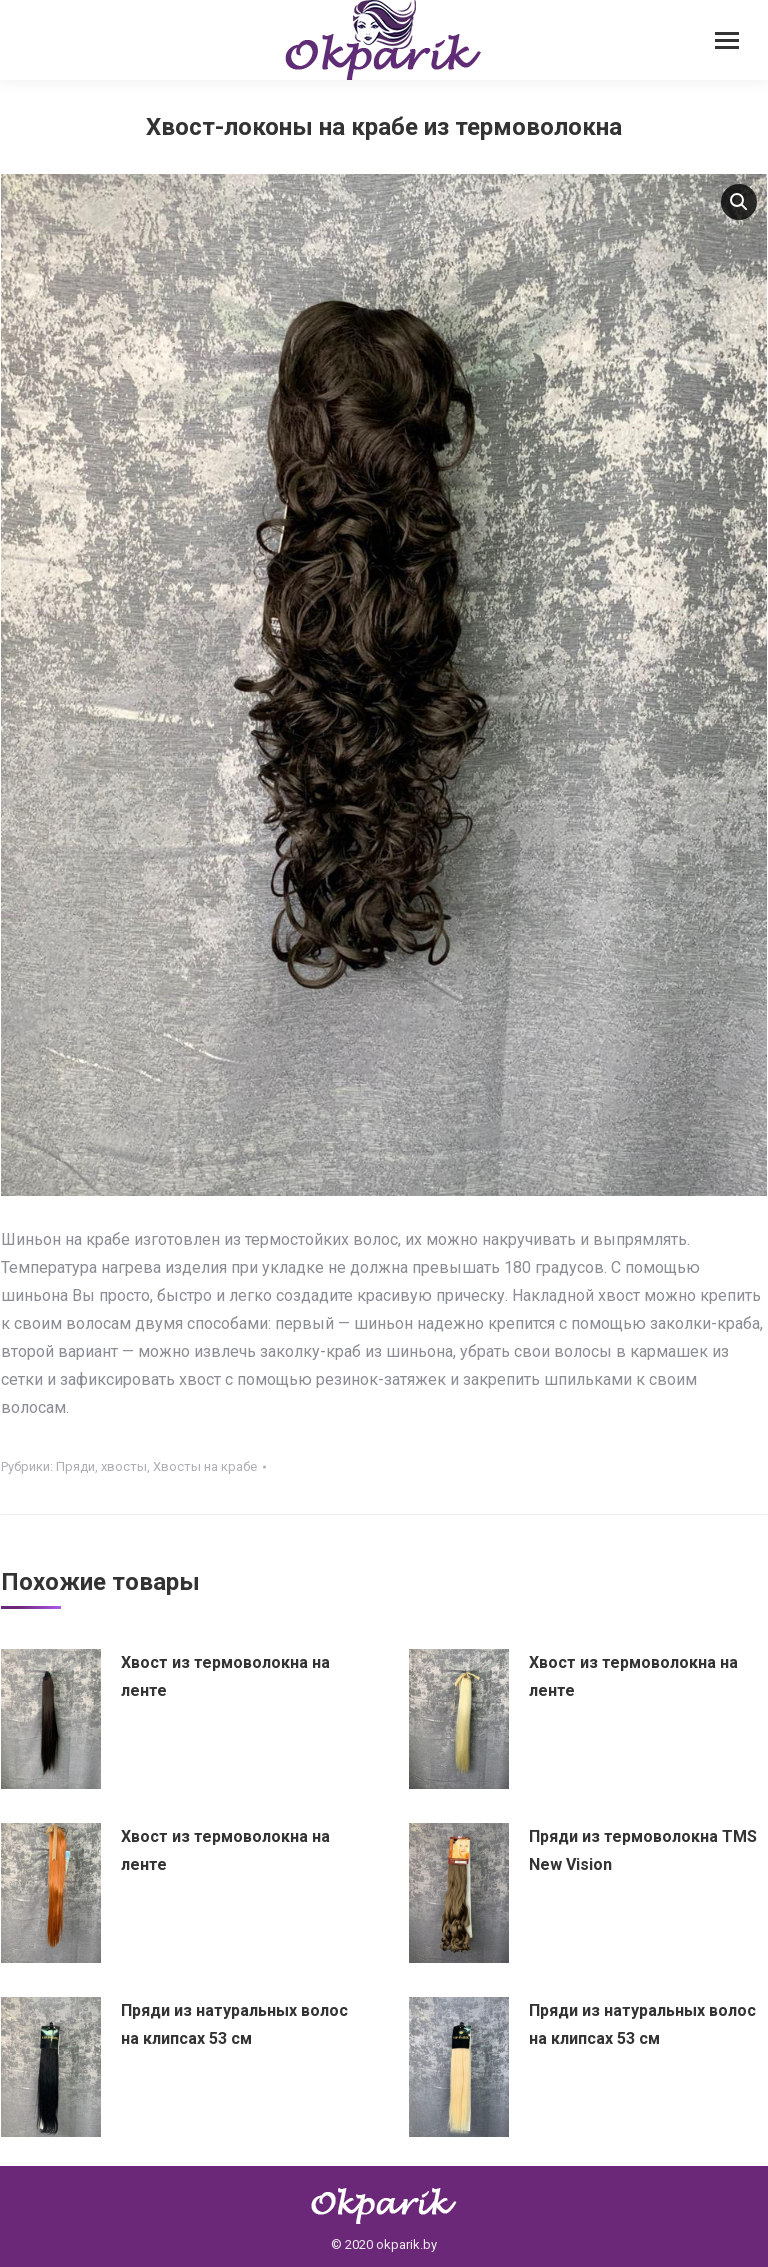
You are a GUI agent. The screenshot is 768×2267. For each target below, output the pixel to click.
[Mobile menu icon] (727, 40)
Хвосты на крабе (205, 1466)
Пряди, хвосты (101, 1466)
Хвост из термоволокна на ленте (225, 1676)
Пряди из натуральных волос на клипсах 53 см (234, 2024)
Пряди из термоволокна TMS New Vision (643, 1850)
